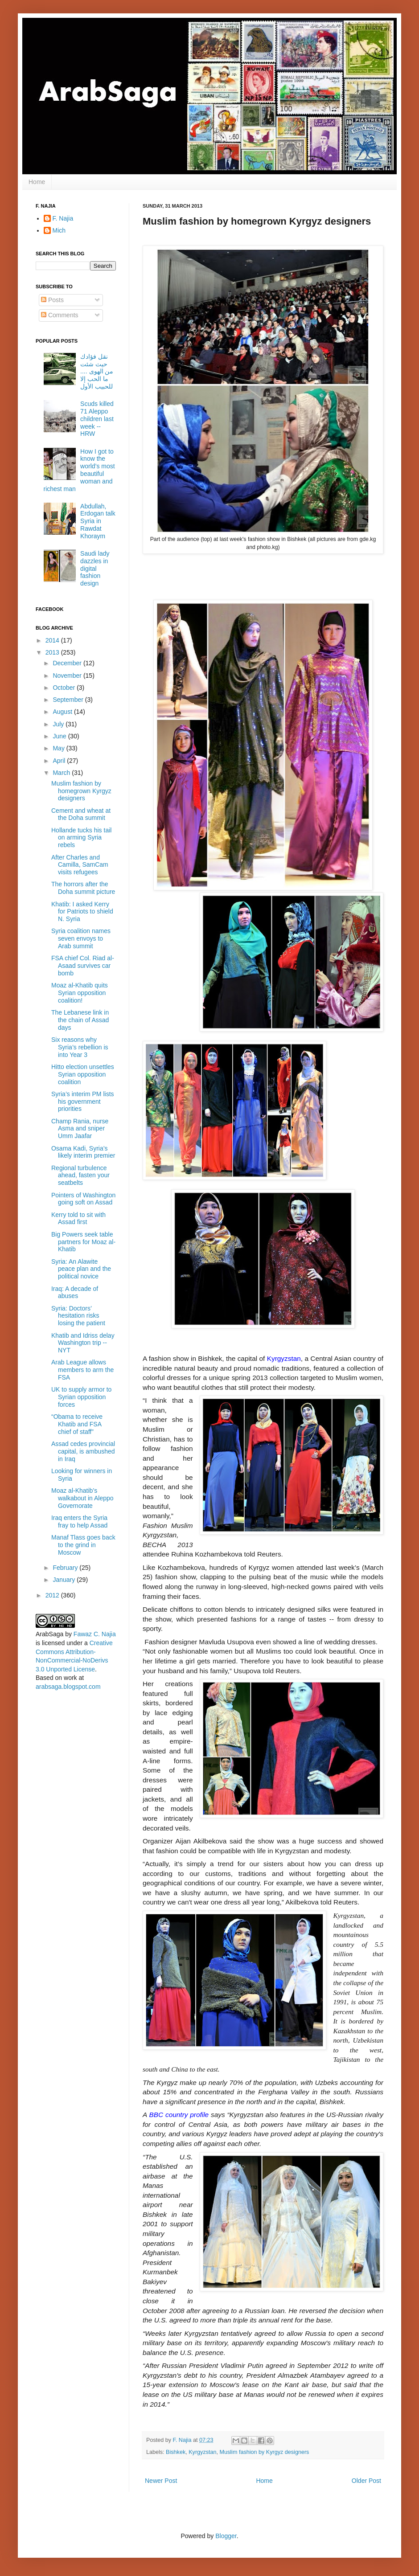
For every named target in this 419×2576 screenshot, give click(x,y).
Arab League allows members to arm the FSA (82, 1370)
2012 (53, 1595)
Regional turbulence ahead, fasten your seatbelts (80, 1175)
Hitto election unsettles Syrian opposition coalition (82, 1074)
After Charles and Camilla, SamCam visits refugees (79, 865)
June (60, 736)
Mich (59, 230)
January (65, 1579)
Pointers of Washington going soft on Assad (83, 1199)
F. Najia (183, 2440)
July (59, 724)
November (68, 675)
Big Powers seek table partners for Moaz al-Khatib (83, 1242)
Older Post (366, 2480)
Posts (52, 299)
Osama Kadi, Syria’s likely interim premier (83, 1152)
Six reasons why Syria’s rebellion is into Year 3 (79, 1047)
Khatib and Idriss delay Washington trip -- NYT (83, 1343)
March (62, 772)
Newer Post (161, 2480)
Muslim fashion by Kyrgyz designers (264, 2452)
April (60, 760)
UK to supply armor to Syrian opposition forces (81, 1397)
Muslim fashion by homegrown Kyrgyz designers (81, 791)
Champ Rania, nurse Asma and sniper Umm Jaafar (79, 1129)
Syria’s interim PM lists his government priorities (82, 1101)
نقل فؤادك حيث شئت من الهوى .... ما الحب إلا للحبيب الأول (96, 371)
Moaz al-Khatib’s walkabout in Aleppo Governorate (82, 1498)
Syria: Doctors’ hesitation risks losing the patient (78, 1316)
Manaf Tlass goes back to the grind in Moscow (83, 1545)
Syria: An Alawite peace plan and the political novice (81, 1269)
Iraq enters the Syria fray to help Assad (79, 1521)
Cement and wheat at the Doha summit (81, 814)
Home (37, 181)
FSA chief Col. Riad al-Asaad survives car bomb (82, 965)
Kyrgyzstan (202, 2452)
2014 (53, 640)
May (59, 748)
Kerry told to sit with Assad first (78, 1218)
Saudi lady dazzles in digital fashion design (94, 568)
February (66, 1567)
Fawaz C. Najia (95, 1634)
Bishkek (175, 2452)
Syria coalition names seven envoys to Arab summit (81, 938)
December (68, 663)
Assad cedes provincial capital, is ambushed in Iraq (83, 1451)
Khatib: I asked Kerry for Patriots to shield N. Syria (82, 912)
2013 (53, 652)
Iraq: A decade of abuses (74, 1292)
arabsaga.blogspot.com (68, 1686)
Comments (59, 315)
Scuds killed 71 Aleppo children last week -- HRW (97, 418)
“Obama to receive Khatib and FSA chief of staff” (77, 1424)
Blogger (225, 2535)
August (63, 711)
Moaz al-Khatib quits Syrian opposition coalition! (79, 993)
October (65, 687)
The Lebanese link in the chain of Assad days (80, 1020)
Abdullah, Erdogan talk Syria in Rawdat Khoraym (97, 521)
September (69, 699)
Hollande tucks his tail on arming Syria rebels (81, 838)
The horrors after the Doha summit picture (83, 888)
